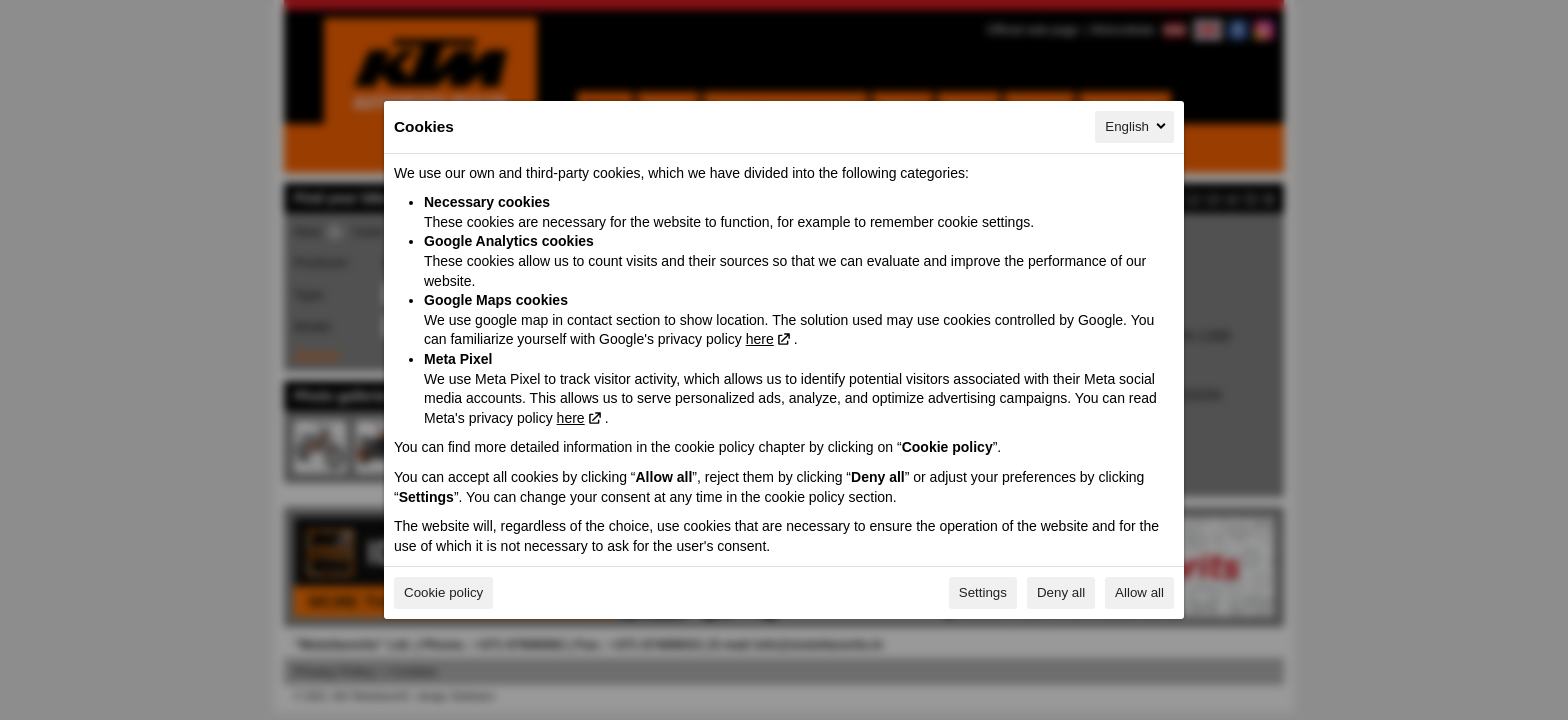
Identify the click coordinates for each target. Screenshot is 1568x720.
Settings (983, 592)
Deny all (1061, 592)
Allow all (1139, 592)
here (760, 339)
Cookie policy (443, 592)
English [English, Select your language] (1137, 126)
